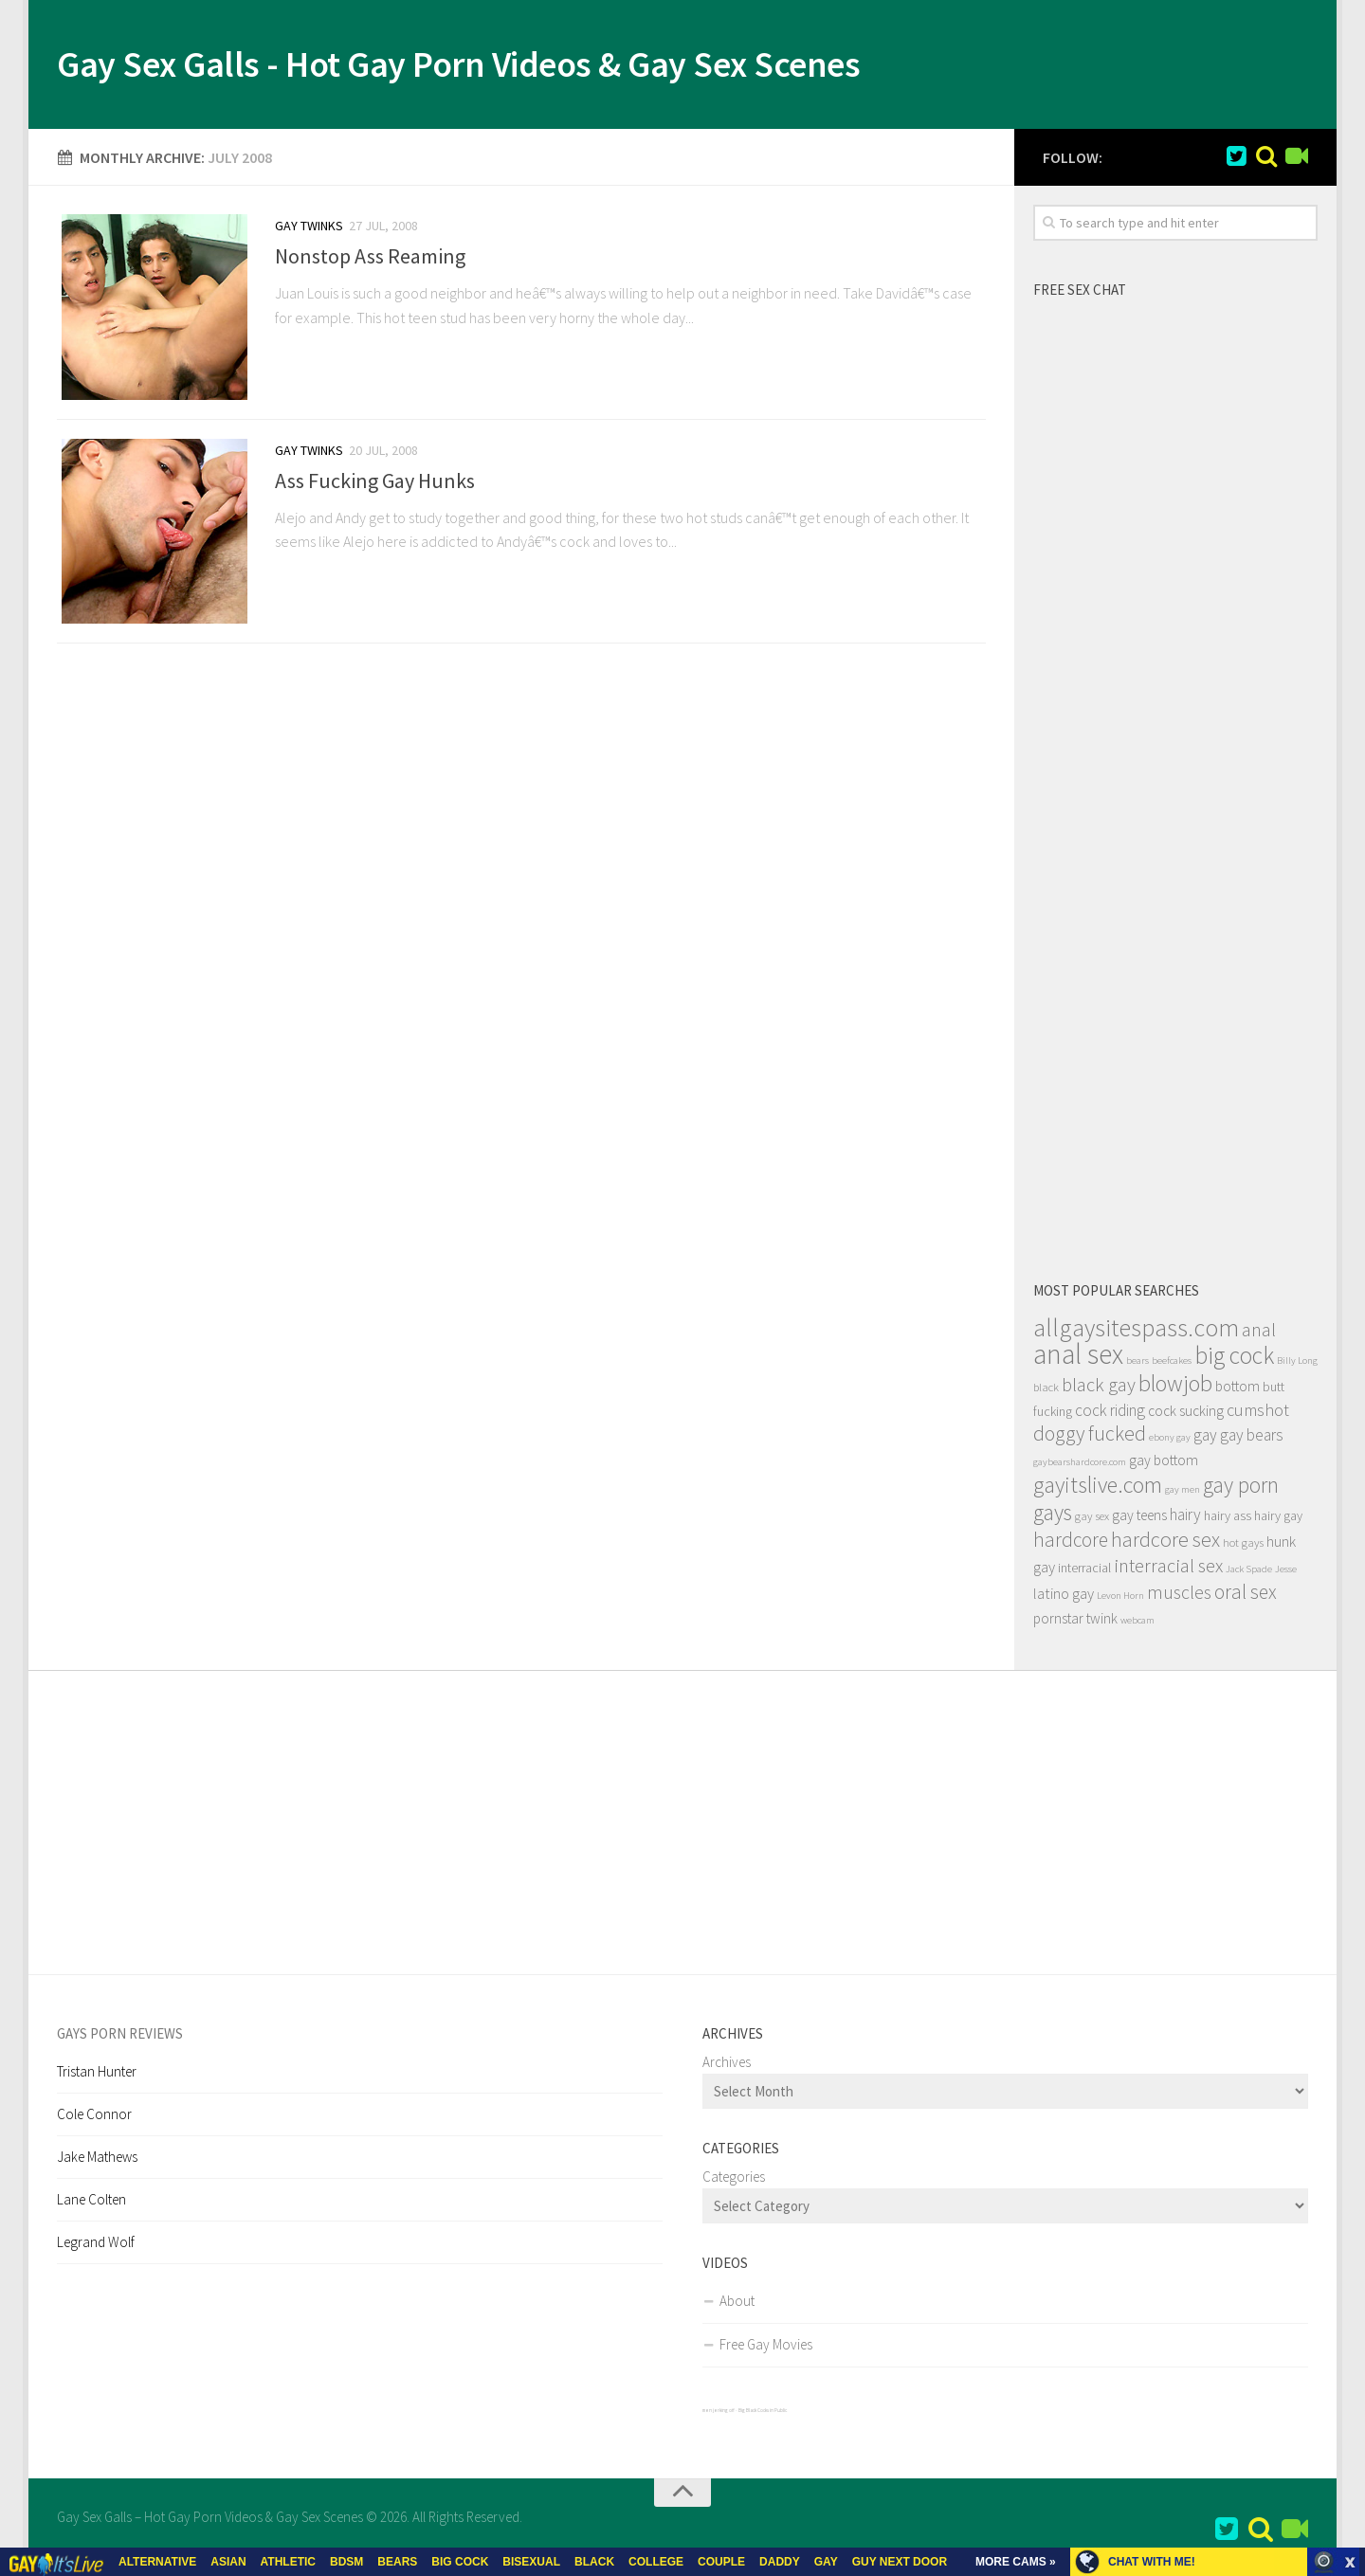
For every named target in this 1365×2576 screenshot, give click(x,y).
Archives (726, 2066)
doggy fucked (1089, 1437)
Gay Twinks (309, 229)
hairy (1185, 1518)
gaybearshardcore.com (1079, 1466)
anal (1259, 1333)
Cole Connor (94, 2118)
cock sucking (1186, 1415)
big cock (1234, 1359)
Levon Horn (1120, 1599)
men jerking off (718, 2414)
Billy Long (1297, 1364)
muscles (1179, 1596)
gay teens (1139, 1519)
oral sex (1245, 1595)
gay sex (1092, 1520)
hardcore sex (1165, 1543)
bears (1137, 1364)
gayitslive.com (1097, 1488)
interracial (1084, 1571)
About (737, 2304)
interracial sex (1168, 1569)
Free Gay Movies (765, 2348)
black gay (1099, 1388)
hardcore (1070, 1543)
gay (1205, 1438)
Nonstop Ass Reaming (370, 259)
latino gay (1063, 1596)
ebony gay (1170, 1441)
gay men (1182, 1493)
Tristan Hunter (96, 2075)
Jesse (1286, 1573)
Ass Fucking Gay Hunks (375, 488)
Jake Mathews (97, 2160)
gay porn (1241, 1488)
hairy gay (1278, 1519)
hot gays (1243, 1546)
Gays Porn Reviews (120, 2037)
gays (1052, 1516)
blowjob (1175, 1387)
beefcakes (1172, 1364)
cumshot (1258, 1413)
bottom (1237, 1390)
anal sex (1078, 1357)
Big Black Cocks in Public (762, 2414)
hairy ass (1227, 1519)
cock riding (1110, 1414)
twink (1102, 1622)
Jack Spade (1249, 1573)
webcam (1137, 1624)
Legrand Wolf (96, 2246)
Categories (733, 2180)
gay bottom (1163, 1464)
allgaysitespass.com (1136, 1331)
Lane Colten (91, 2203)
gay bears (1251, 1438)
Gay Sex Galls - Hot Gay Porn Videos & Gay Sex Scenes (499, 66)
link (1348, 2280)
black (1046, 1391)
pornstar (1058, 1622)
